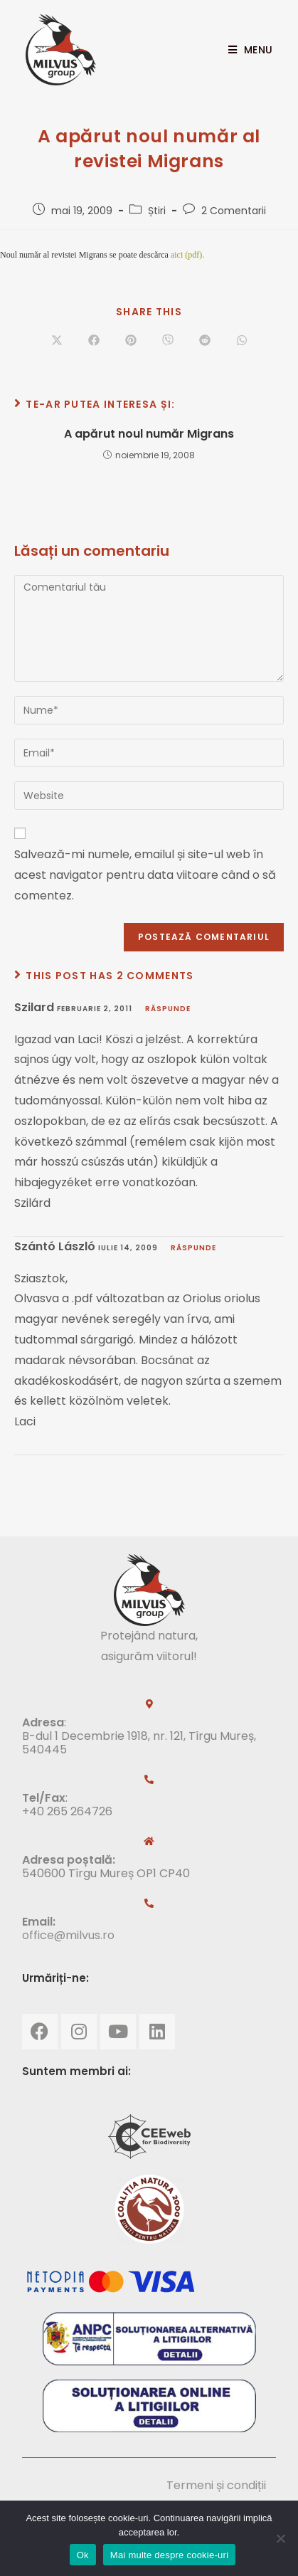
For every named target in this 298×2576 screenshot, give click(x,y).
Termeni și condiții (216, 2485)
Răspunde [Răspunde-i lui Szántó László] (193, 1247)
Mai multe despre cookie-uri (169, 2555)
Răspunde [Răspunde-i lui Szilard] (168, 1008)
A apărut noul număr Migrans (149, 434)
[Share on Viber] (168, 341)
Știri (157, 211)
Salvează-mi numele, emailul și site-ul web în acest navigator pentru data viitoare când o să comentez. (145, 875)
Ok (83, 2555)
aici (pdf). (187, 255)
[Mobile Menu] (245, 50)
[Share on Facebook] (94, 341)
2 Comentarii (233, 211)
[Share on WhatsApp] (242, 341)
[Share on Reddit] (205, 341)
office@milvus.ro (68, 1935)
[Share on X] (57, 341)
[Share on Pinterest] (131, 341)
